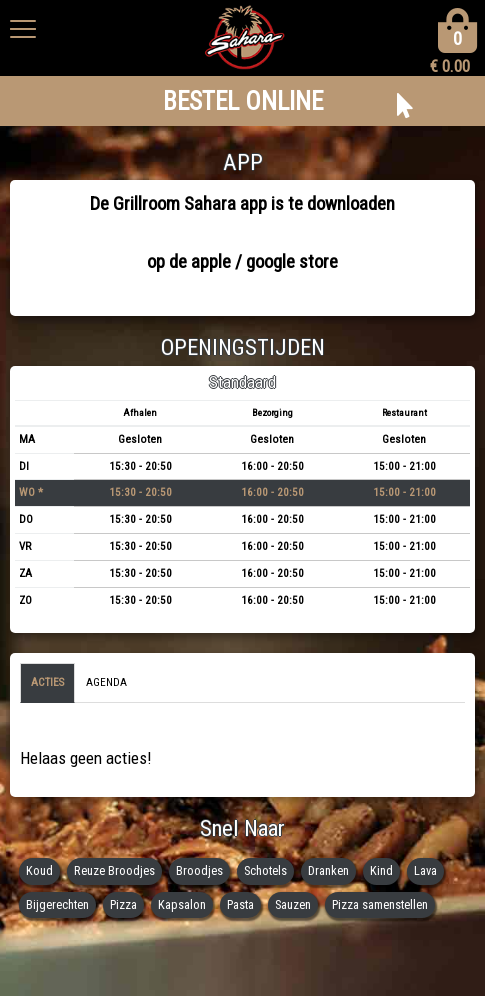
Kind (381, 870)
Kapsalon (182, 904)
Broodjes (199, 870)
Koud (39, 870)
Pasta (240, 904)
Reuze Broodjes (114, 870)
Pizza (123, 904)
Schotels (265, 870)
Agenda (106, 682)
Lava (425, 870)
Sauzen (293, 904)
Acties (47, 682)
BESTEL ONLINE (243, 101)
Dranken (328, 870)
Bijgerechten (57, 904)
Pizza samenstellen (380, 904)
